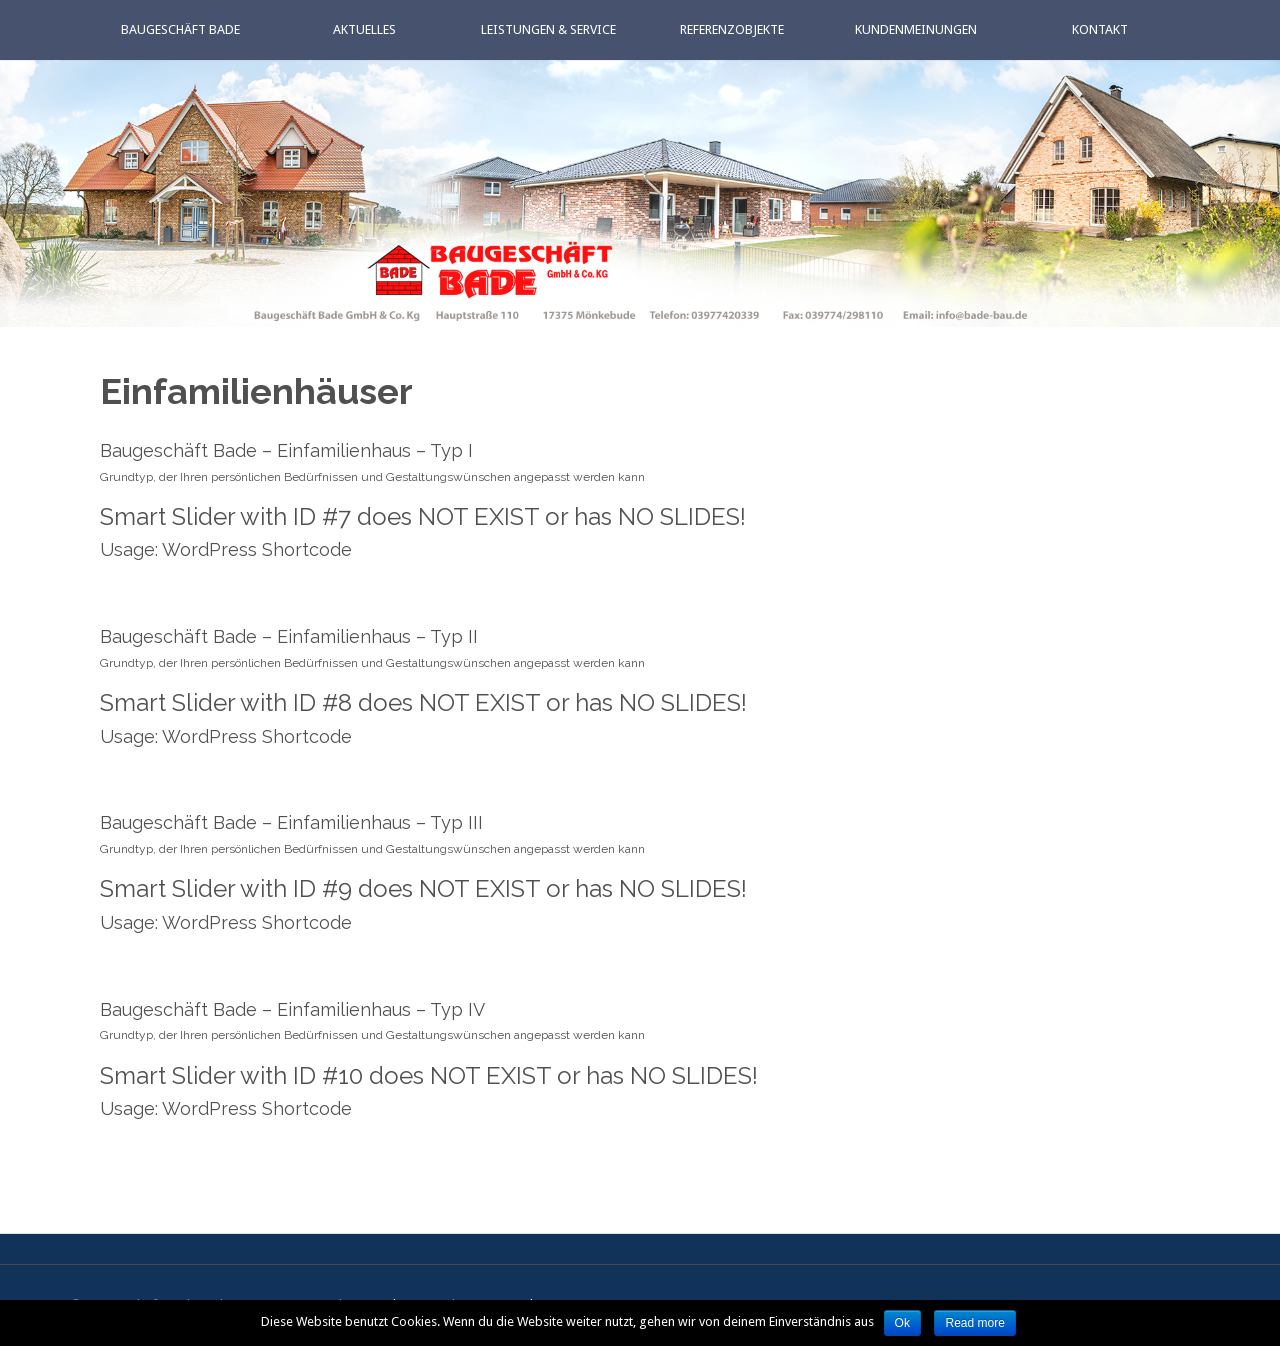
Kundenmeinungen (916, 29)
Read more (974, 1323)
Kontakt (1100, 29)
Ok (902, 1323)
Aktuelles (364, 29)
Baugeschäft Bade (180, 29)
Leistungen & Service (548, 29)
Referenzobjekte (732, 29)
